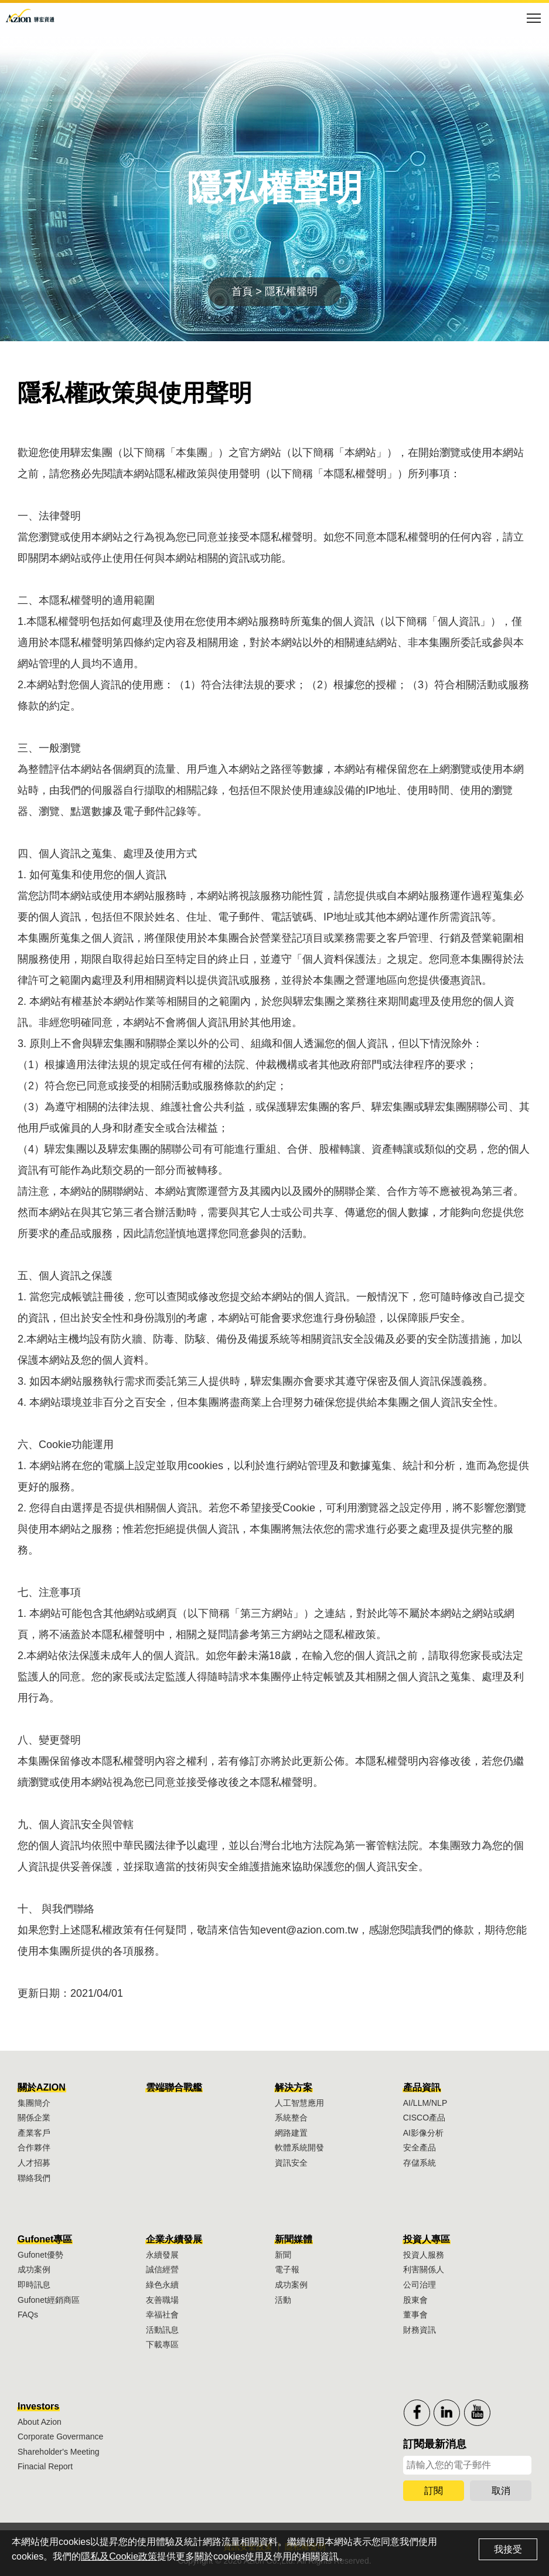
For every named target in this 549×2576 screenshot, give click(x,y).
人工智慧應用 (299, 2103)
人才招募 (34, 2162)
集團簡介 (34, 2103)
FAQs (28, 2314)
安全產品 (419, 2147)
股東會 (415, 2300)
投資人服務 (423, 2254)
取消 (501, 2491)
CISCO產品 (424, 2117)
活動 (283, 2300)
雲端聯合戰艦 (174, 2087)
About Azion (40, 2422)
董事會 (415, 2314)
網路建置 (291, 2132)
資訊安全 (291, 2162)
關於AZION (42, 2087)
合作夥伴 (34, 2147)
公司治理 (419, 2284)
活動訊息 (162, 2329)
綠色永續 (162, 2284)
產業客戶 (34, 2132)
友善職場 (162, 2300)
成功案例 (34, 2269)
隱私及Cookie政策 (119, 2556)
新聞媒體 (293, 2239)
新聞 (283, 2254)
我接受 (508, 2549)
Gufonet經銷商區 (49, 2300)
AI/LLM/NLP (425, 2103)
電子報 (287, 2269)
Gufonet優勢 (40, 2254)
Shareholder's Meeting (59, 2451)
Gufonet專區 (45, 2239)
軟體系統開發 (299, 2147)
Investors (38, 2406)
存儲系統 (419, 2162)
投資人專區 (426, 2239)
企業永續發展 (174, 2239)
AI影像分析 (423, 2132)
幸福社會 (162, 2314)
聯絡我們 (34, 2178)
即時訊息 (34, 2284)
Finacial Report (45, 2466)
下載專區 (162, 2344)
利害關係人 (423, 2269)
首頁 (242, 291)
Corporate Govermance (60, 2436)
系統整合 (291, 2117)
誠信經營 (162, 2269)
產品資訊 (422, 2087)
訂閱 (433, 2491)
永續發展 (162, 2254)
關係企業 (34, 2117)
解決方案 (293, 2087)
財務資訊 (419, 2329)
